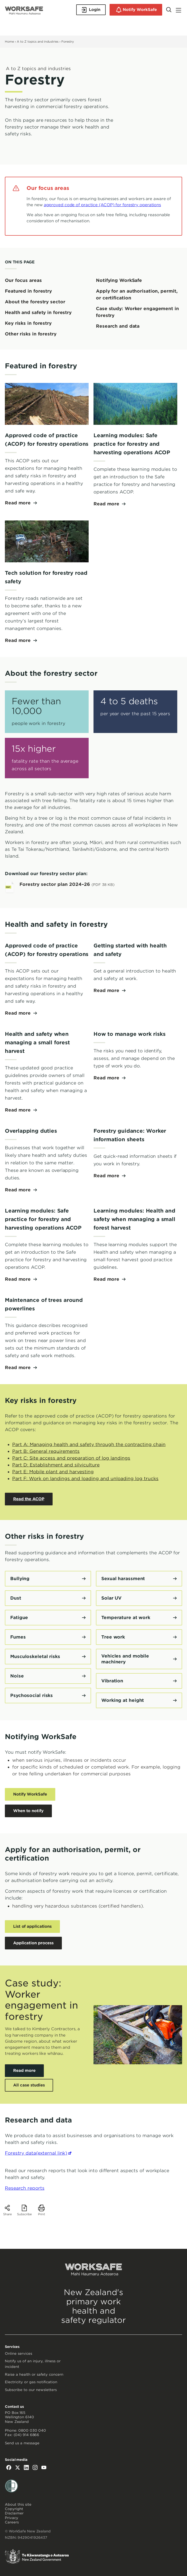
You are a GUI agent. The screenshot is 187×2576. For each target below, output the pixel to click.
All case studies (29, 2085)
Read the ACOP (28, 1499)
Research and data (118, 326)
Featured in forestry (28, 291)
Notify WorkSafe (136, 10)
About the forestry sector (35, 301)
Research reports (24, 2188)
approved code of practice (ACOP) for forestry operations (102, 205)
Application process (33, 1943)
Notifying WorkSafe (119, 280)
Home (9, 41)
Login (91, 10)
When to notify (28, 1810)
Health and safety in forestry (38, 312)
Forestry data (36, 2153)
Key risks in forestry (28, 323)
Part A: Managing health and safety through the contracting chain (89, 1444)
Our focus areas (23, 280)
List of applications (32, 1926)
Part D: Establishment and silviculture (56, 1464)
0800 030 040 (32, 2430)
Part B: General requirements (46, 1451)
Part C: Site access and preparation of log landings (71, 1458)
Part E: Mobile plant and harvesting (53, 1471)
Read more (24, 2070)
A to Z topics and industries (37, 41)
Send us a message (22, 2443)
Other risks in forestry (30, 333)
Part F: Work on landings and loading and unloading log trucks (85, 1478)
